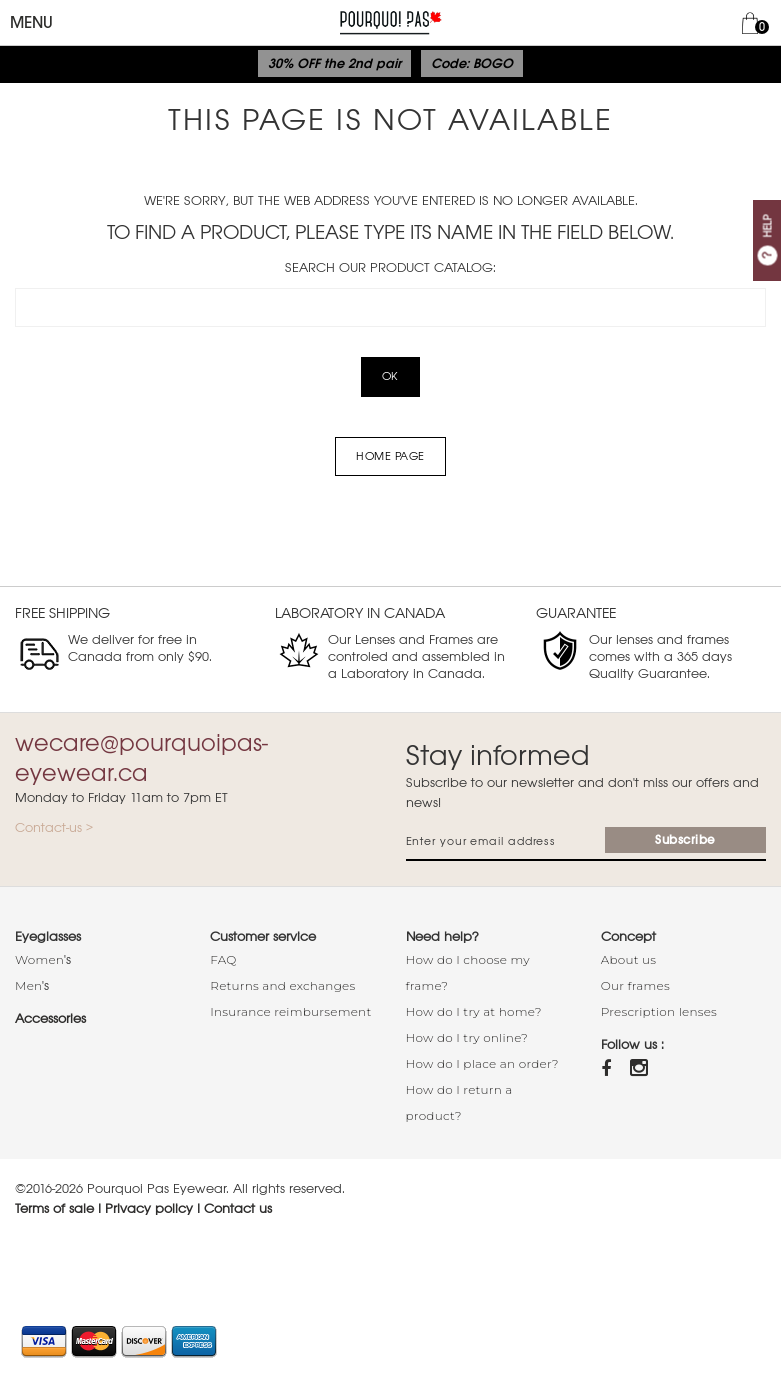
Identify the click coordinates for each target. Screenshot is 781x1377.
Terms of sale (54, 1208)
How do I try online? (467, 1037)
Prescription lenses (659, 1011)
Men (28, 985)
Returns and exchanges (282, 985)
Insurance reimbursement (290, 1011)
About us (629, 959)
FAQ (223, 959)
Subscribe (685, 840)
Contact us (238, 1208)
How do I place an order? (482, 1063)
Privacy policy (149, 1208)
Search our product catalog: (390, 267)
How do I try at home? (474, 1011)
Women (39, 959)
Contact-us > (54, 827)
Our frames (635, 985)
